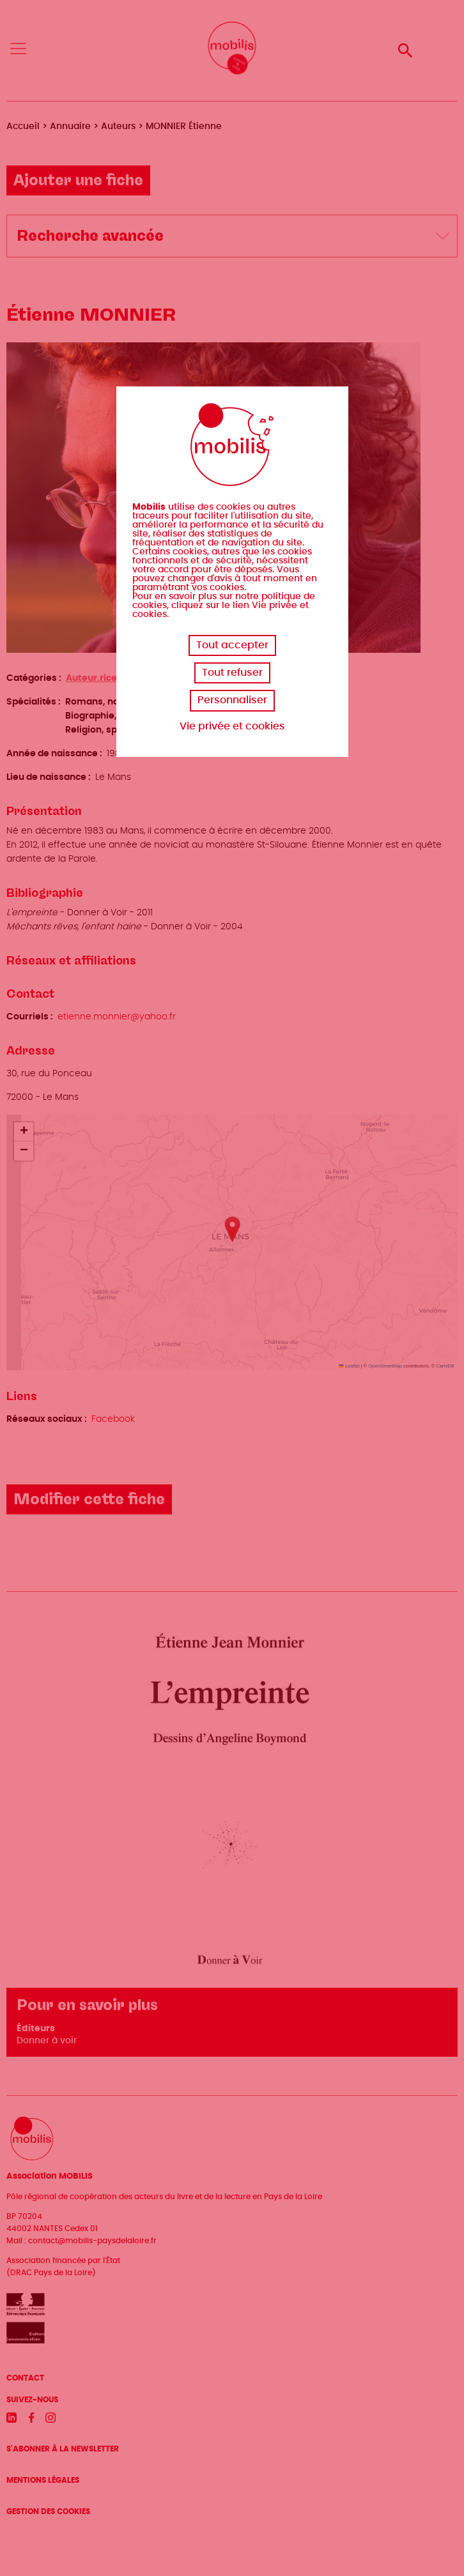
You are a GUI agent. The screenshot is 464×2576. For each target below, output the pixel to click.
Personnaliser (232, 700)
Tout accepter (232, 645)
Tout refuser (232, 672)
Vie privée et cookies (232, 726)
